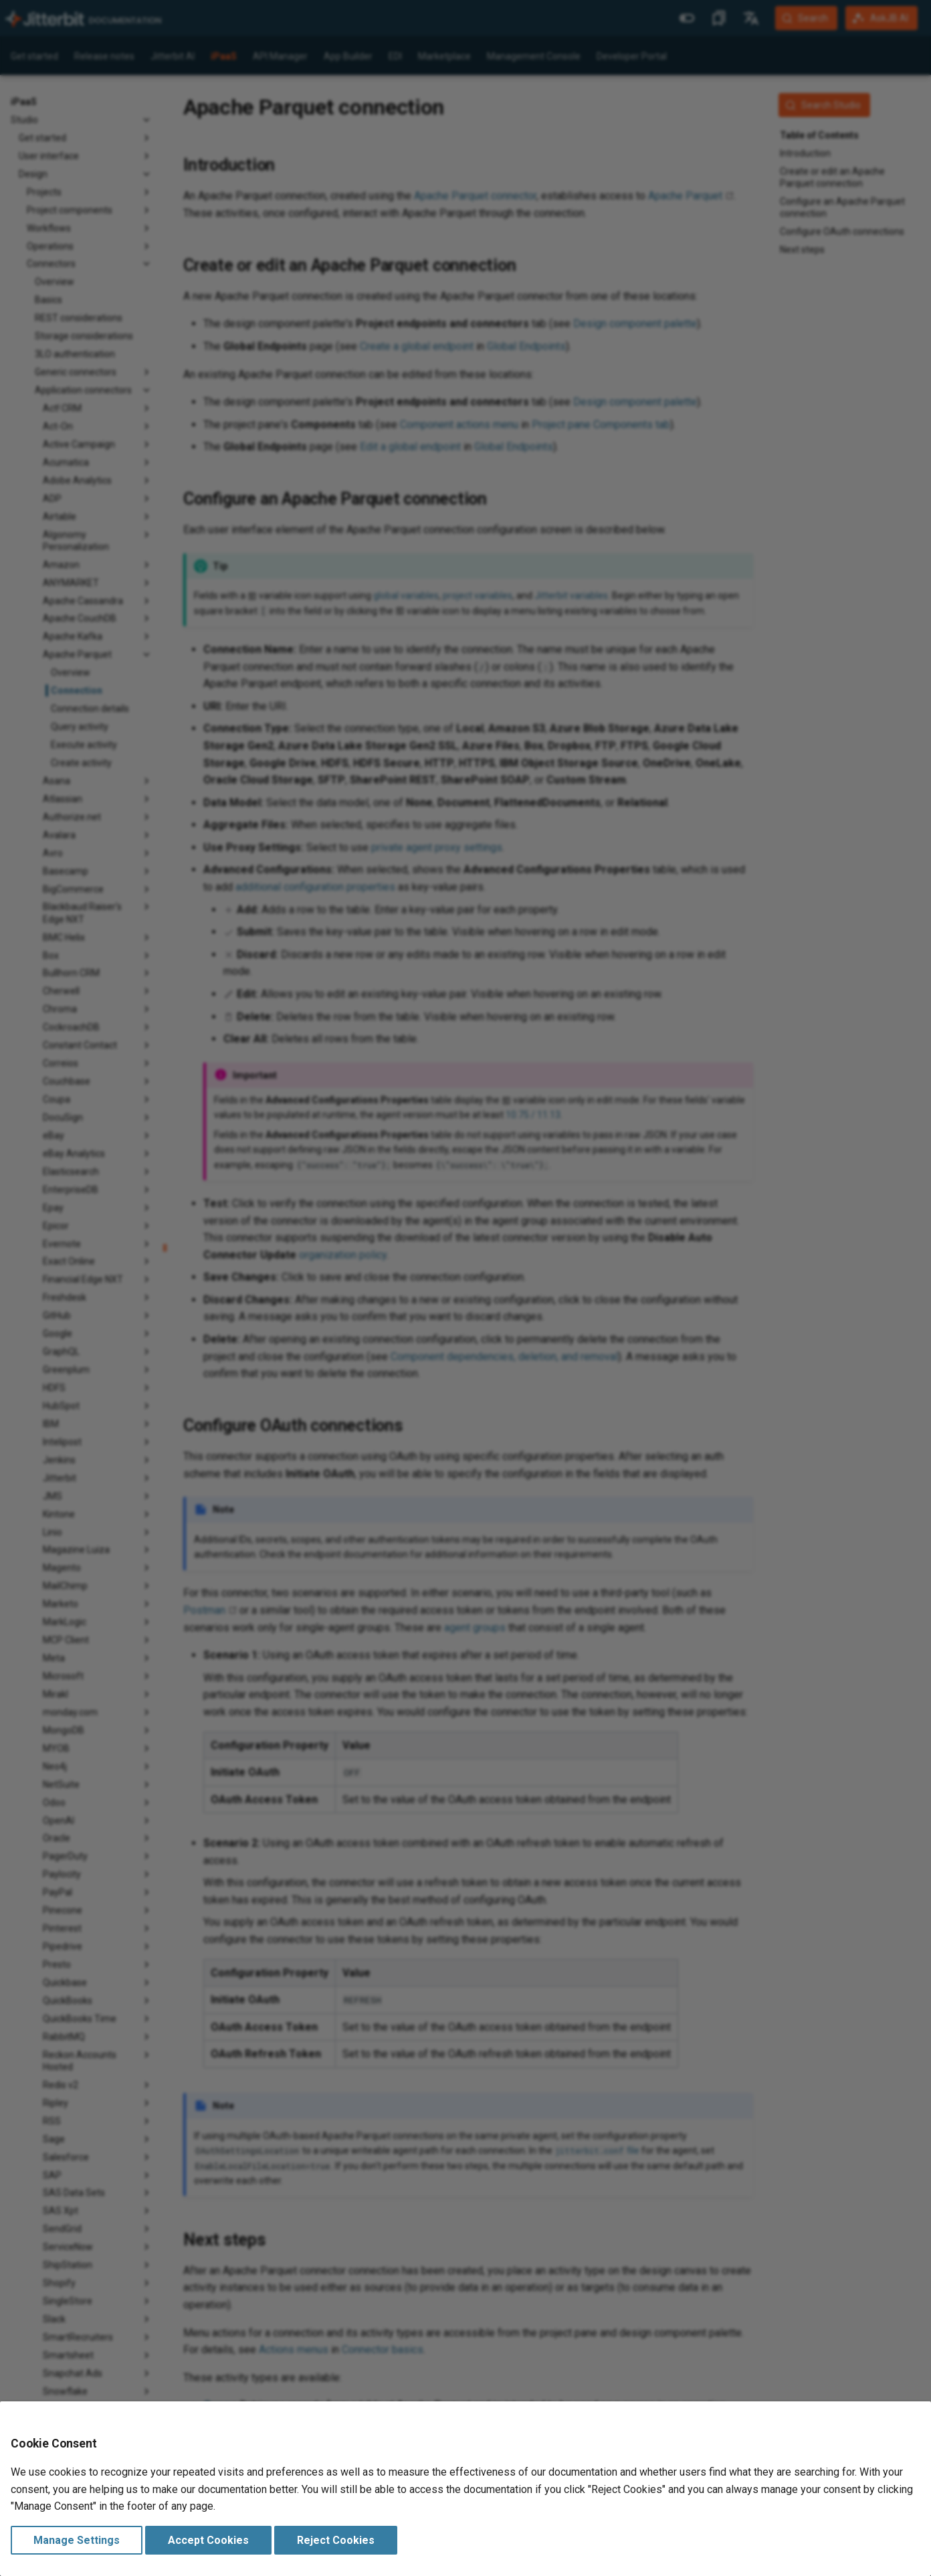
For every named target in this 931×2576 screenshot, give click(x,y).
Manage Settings (76, 2540)
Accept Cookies (208, 2540)
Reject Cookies (336, 2540)
